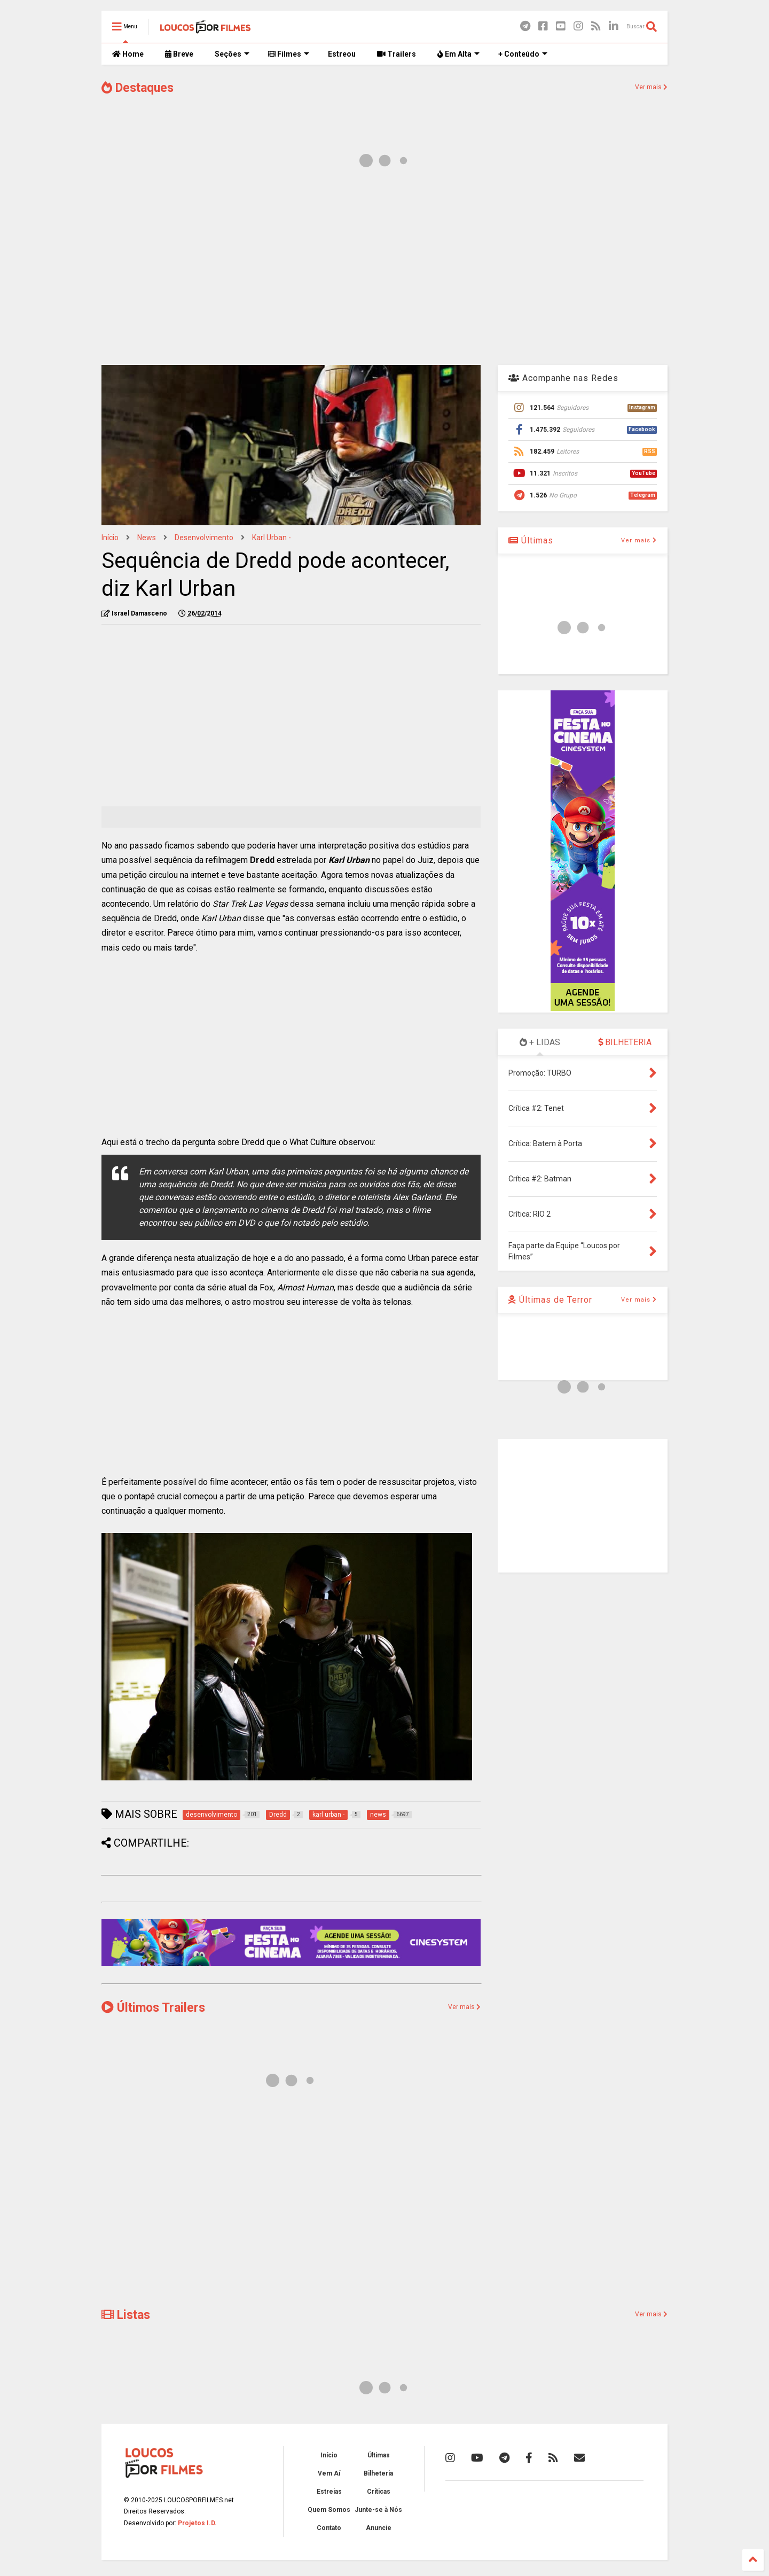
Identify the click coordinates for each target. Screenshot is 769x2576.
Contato (329, 2528)
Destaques (137, 88)
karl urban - (271, 537)
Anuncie (378, 2528)
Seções (232, 54)
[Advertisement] (384, 271)
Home (128, 54)
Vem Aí (329, 2473)
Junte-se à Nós (378, 2509)
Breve (179, 54)
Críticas (378, 2491)
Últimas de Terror (550, 1300)
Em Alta (458, 54)
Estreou (342, 54)
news (146, 537)
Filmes (288, 54)
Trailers (396, 54)
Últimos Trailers (153, 2008)
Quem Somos (329, 2509)
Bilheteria (378, 2473)
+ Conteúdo (522, 54)
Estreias (329, 2491)
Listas (125, 2315)
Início (110, 537)
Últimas (530, 540)
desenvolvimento (204, 537)
